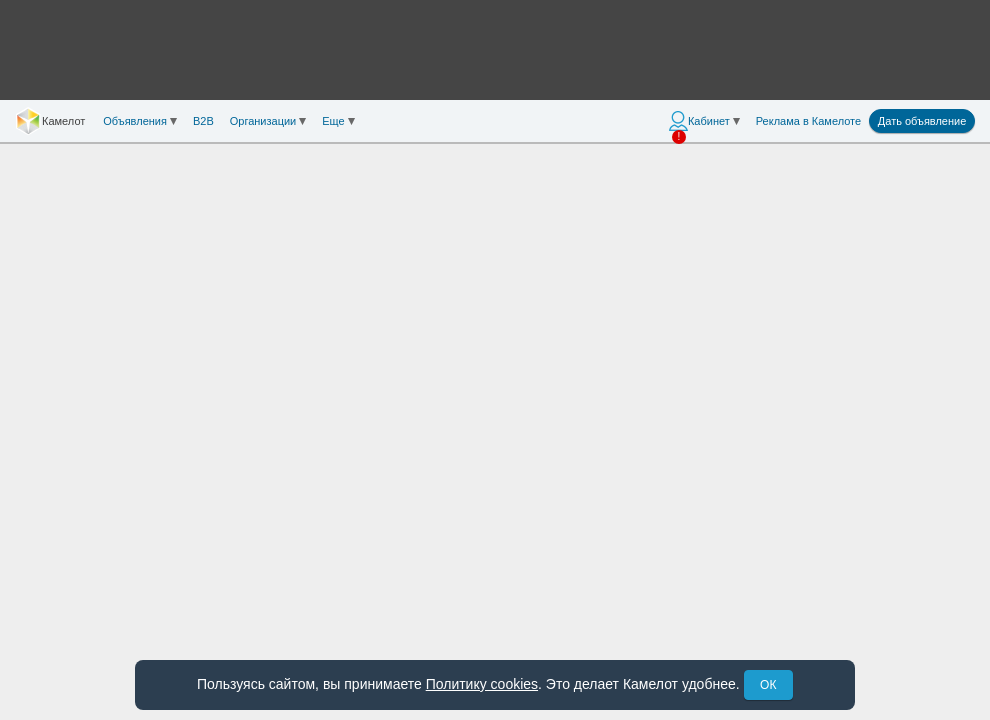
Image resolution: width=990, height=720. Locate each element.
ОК (768, 685)
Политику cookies (482, 684)
